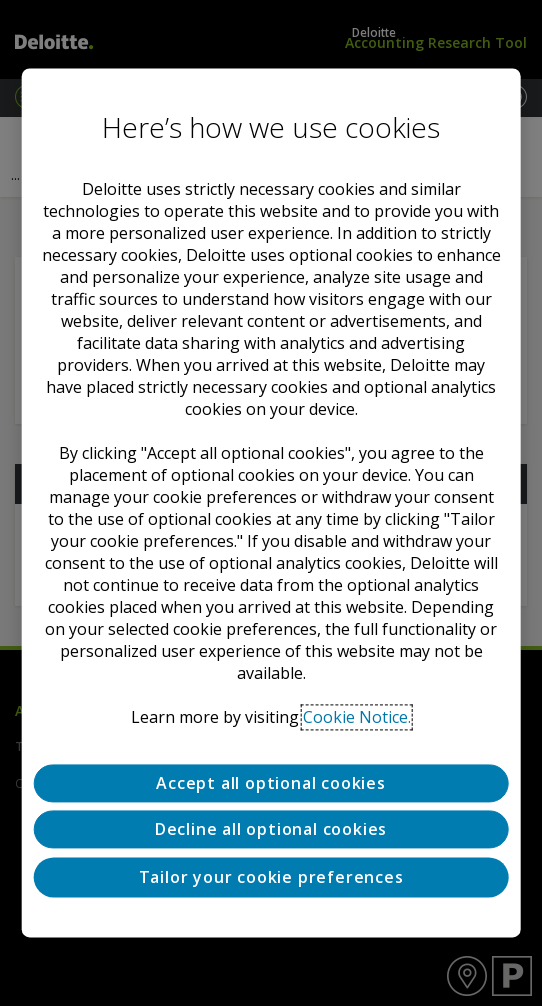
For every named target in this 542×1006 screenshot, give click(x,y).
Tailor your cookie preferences (271, 877)
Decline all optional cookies (271, 830)
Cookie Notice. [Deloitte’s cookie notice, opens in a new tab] (357, 717)
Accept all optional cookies (271, 783)
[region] (271, 502)
